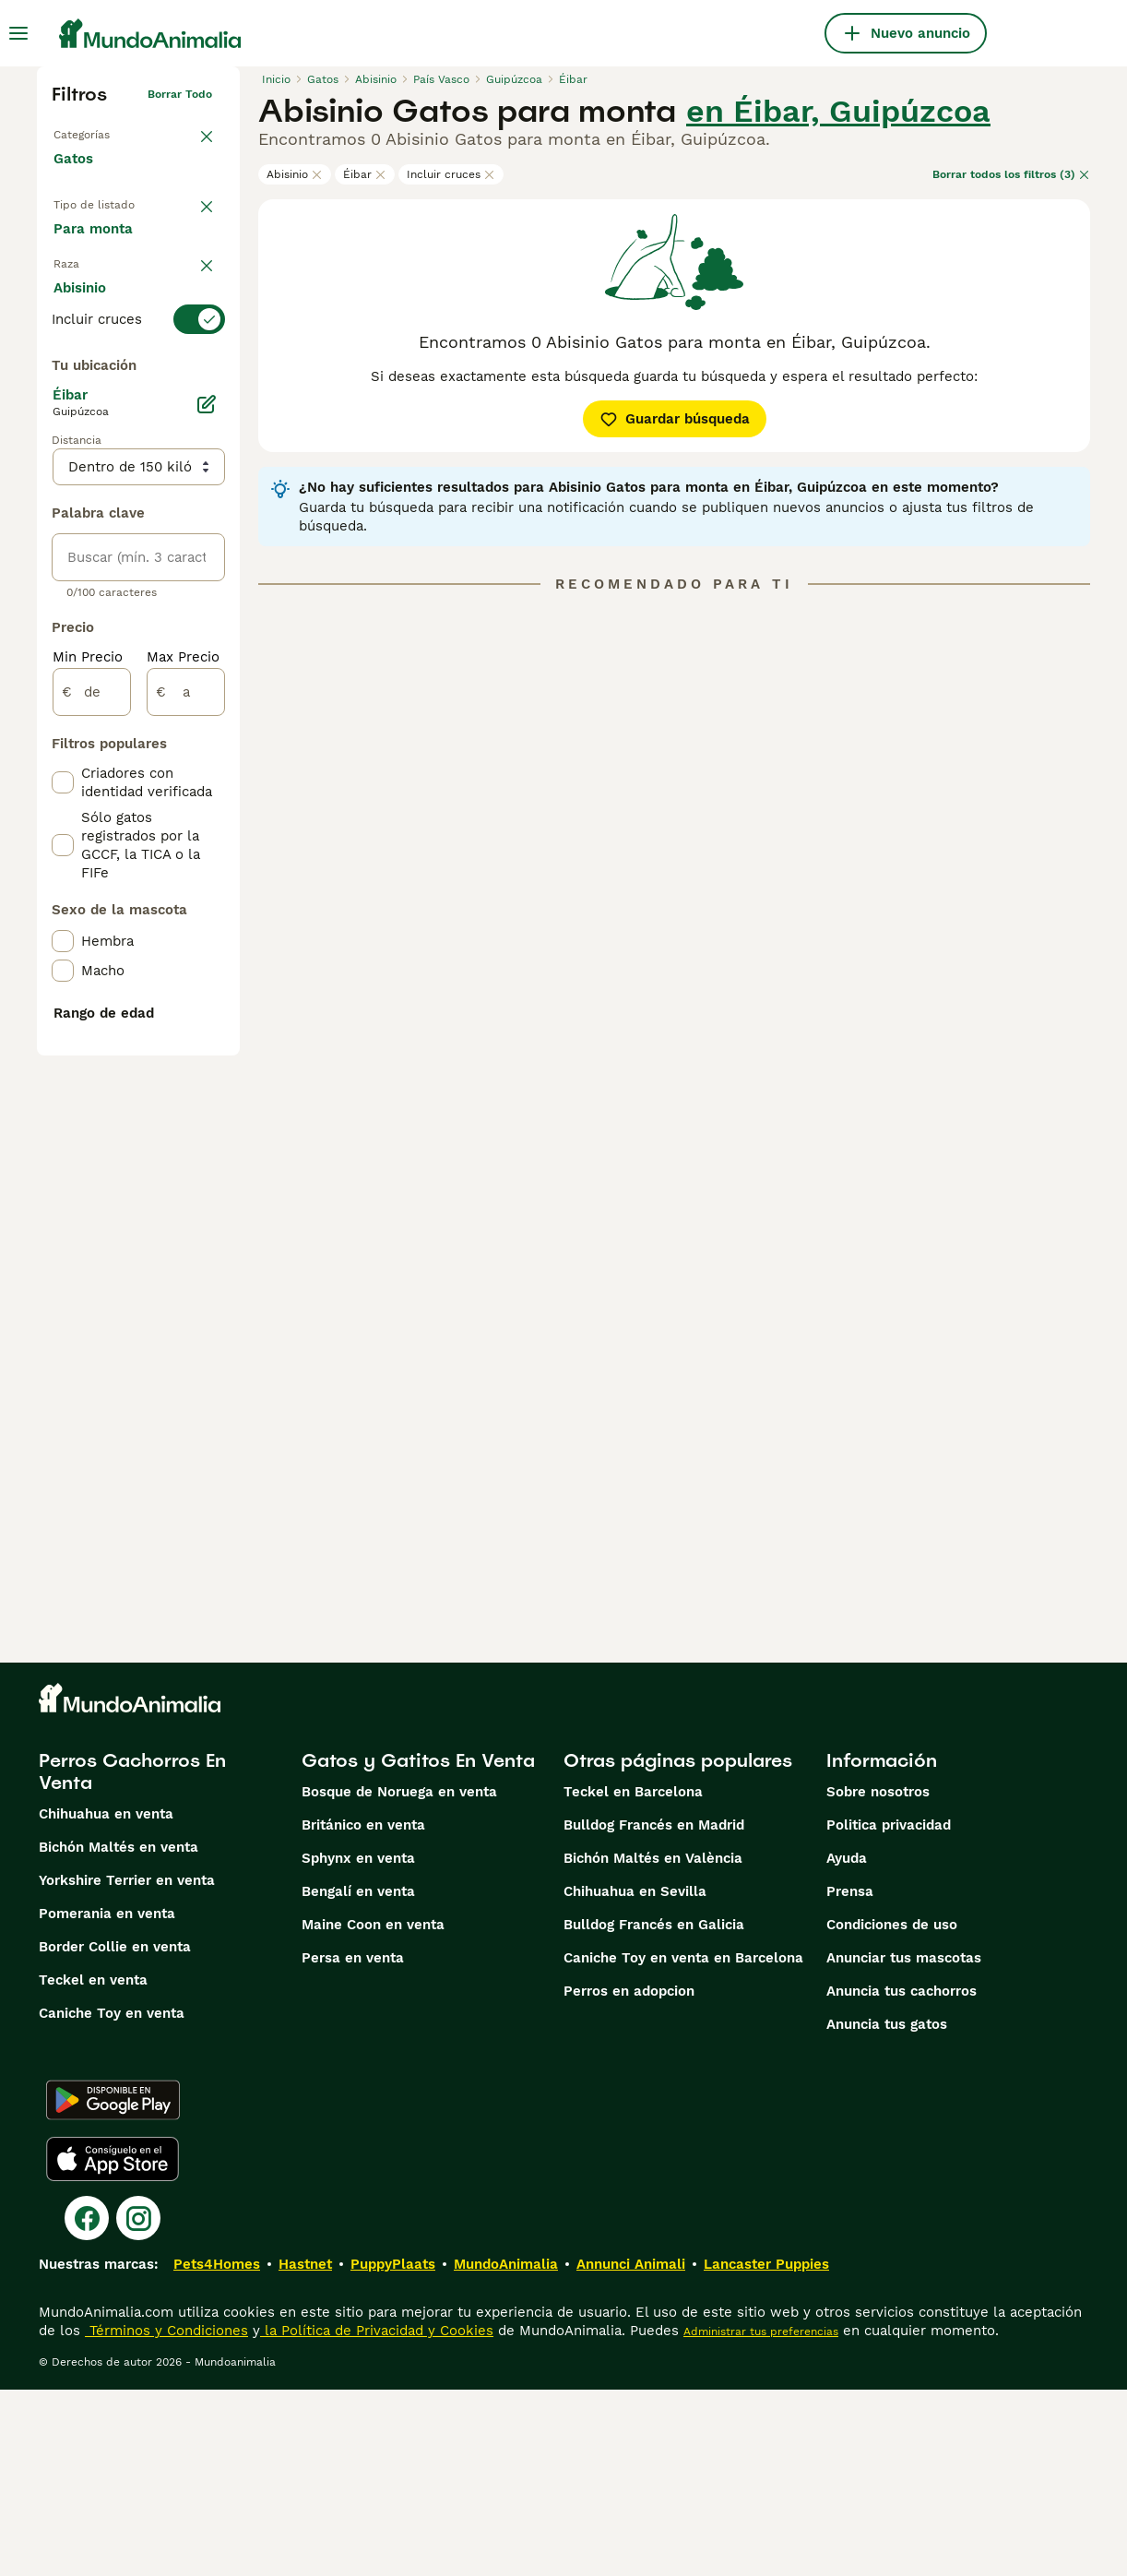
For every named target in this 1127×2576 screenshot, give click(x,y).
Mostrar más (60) (126, 808)
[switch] (138, 422)
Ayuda (846, 2044)
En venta (98, 247)
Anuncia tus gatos (886, 2210)
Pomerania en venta (107, 2100)
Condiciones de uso (891, 2111)
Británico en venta (363, 2011)
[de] (92, 1175)
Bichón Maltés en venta (118, 2033)
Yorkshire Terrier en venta (127, 2066)
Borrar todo (180, 94)
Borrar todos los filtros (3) (1011, 174)
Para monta (108, 336)
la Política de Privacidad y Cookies (376, 2517)
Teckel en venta (93, 2166)
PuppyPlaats (392, 2450)
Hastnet (305, 2450)
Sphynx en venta (358, 2044)
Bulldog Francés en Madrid (654, 2011)
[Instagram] (138, 2404)
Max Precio (183, 1140)
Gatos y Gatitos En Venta (418, 1947)
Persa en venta (353, 2144)
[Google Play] (113, 2286)
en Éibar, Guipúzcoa (838, 111)
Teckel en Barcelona (633, 1978)
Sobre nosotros (878, 1978)
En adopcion (109, 291)
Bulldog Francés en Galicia (654, 2111)
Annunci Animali (630, 2450)
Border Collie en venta (115, 2133)
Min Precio (88, 1140)
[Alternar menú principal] (18, 33)
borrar (195, 385)
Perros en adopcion (629, 2177)
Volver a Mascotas (103, 131)
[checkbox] (63, 515)
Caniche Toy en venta (111, 2199)
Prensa (849, 2077)
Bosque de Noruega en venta (399, 1978)
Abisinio (295, 174)
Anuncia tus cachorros (901, 2177)
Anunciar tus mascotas (903, 2144)
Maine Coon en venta (373, 2111)
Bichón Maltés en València (653, 2044)
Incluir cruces (451, 174)
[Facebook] (87, 2404)
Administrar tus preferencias (760, 2517)
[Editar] (206, 887)
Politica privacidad (888, 2011)
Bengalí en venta (358, 2077)
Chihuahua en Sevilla (635, 2077)
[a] (186, 1175)
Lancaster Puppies (766, 2450)
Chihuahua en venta (106, 2000)
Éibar (364, 174)
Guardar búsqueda (674, 419)
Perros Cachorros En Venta (132, 1958)
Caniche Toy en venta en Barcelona (683, 2144)
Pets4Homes (216, 2450)
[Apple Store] (112, 2345)
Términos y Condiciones (166, 2517)
